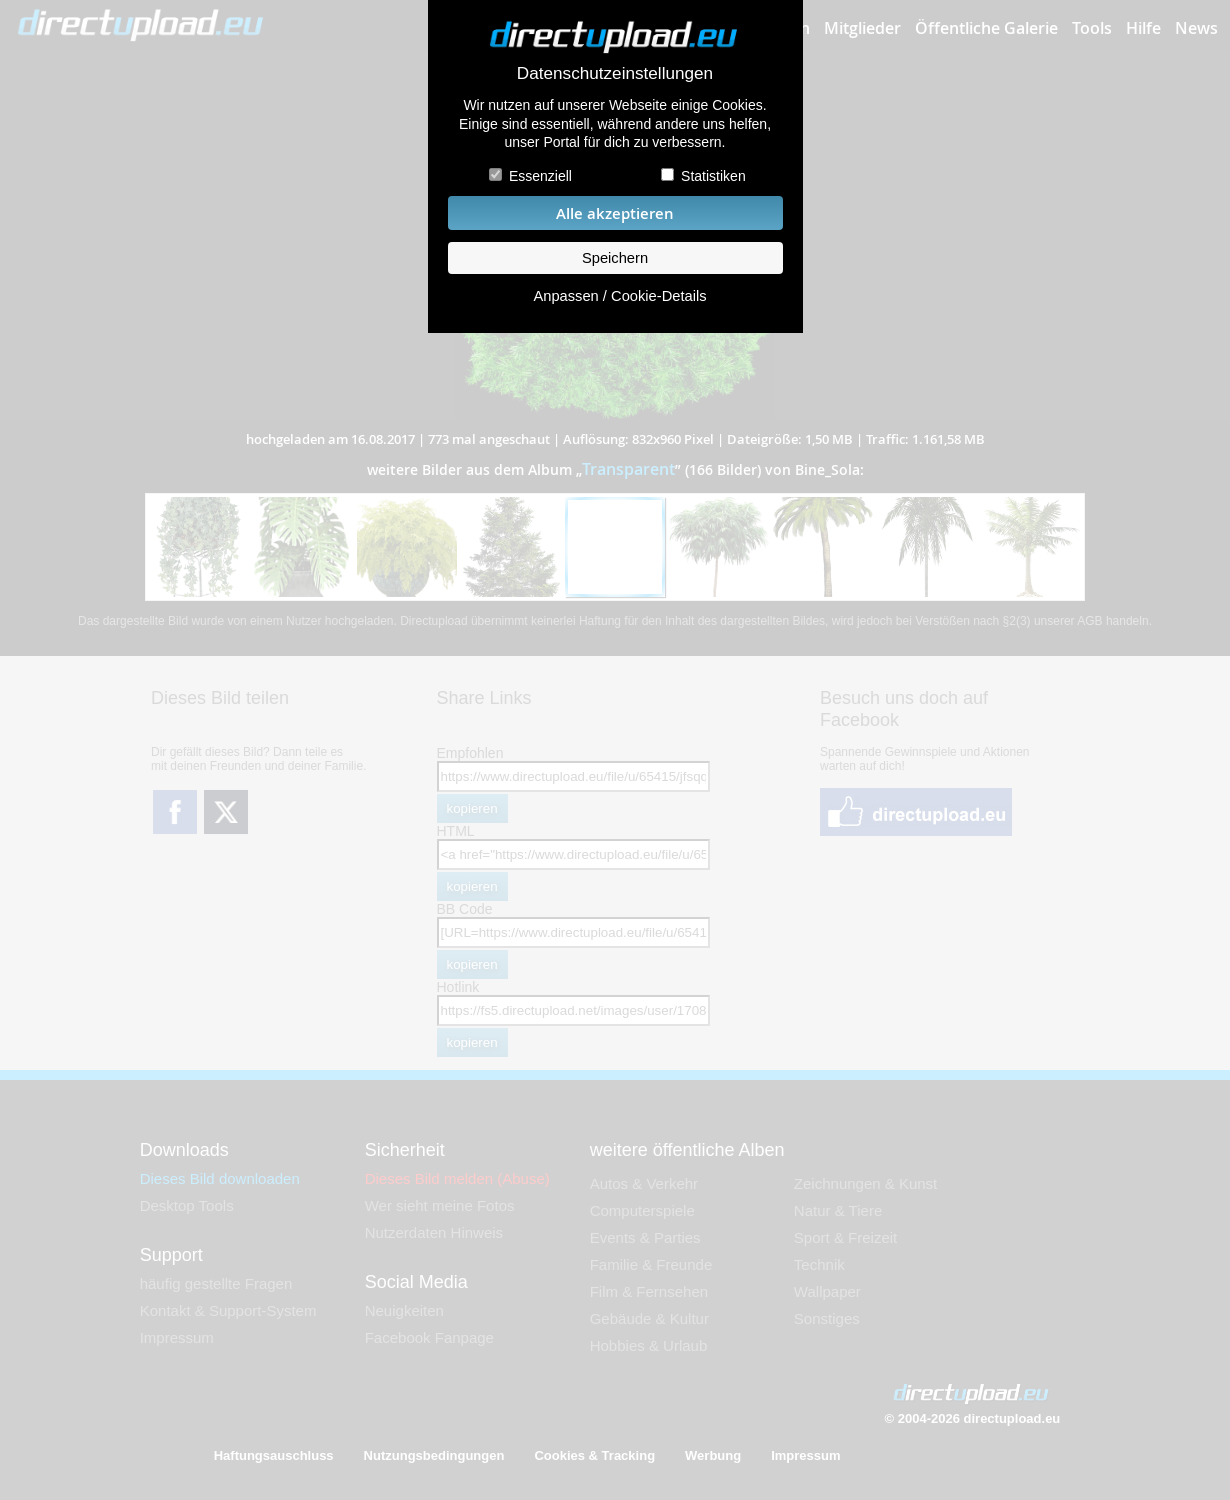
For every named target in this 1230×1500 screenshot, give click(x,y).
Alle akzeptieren (615, 213)
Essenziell (540, 176)
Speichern (615, 258)
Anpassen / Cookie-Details (619, 296)
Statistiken (713, 176)
